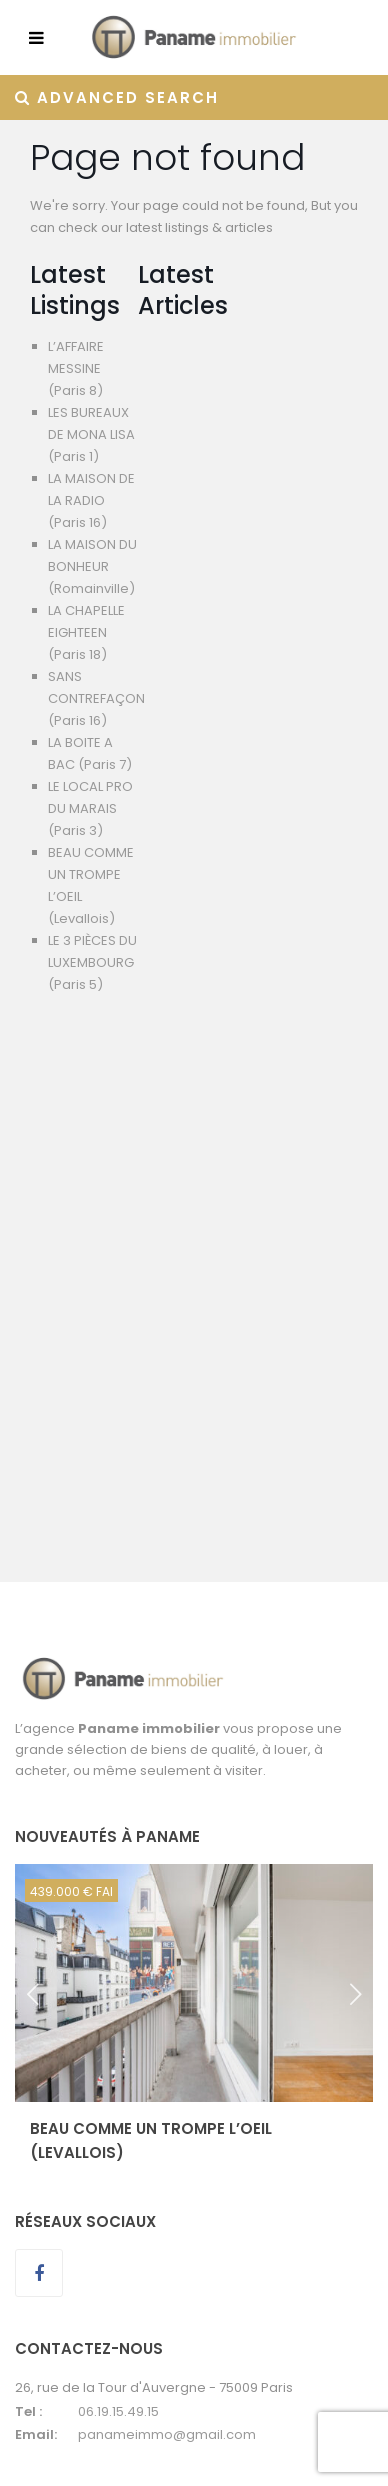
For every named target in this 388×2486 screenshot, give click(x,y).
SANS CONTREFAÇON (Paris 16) (96, 698)
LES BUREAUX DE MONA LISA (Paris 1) (91, 434)
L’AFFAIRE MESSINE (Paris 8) (76, 368)
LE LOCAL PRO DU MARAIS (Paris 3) (90, 808)
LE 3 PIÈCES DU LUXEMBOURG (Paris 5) (92, 962)
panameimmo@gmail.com (167, 2434)
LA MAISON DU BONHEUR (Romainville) (92, 566)
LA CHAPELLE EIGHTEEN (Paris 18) (86, 632)
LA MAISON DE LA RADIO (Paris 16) (91, 500)
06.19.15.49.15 (118, 2411)
